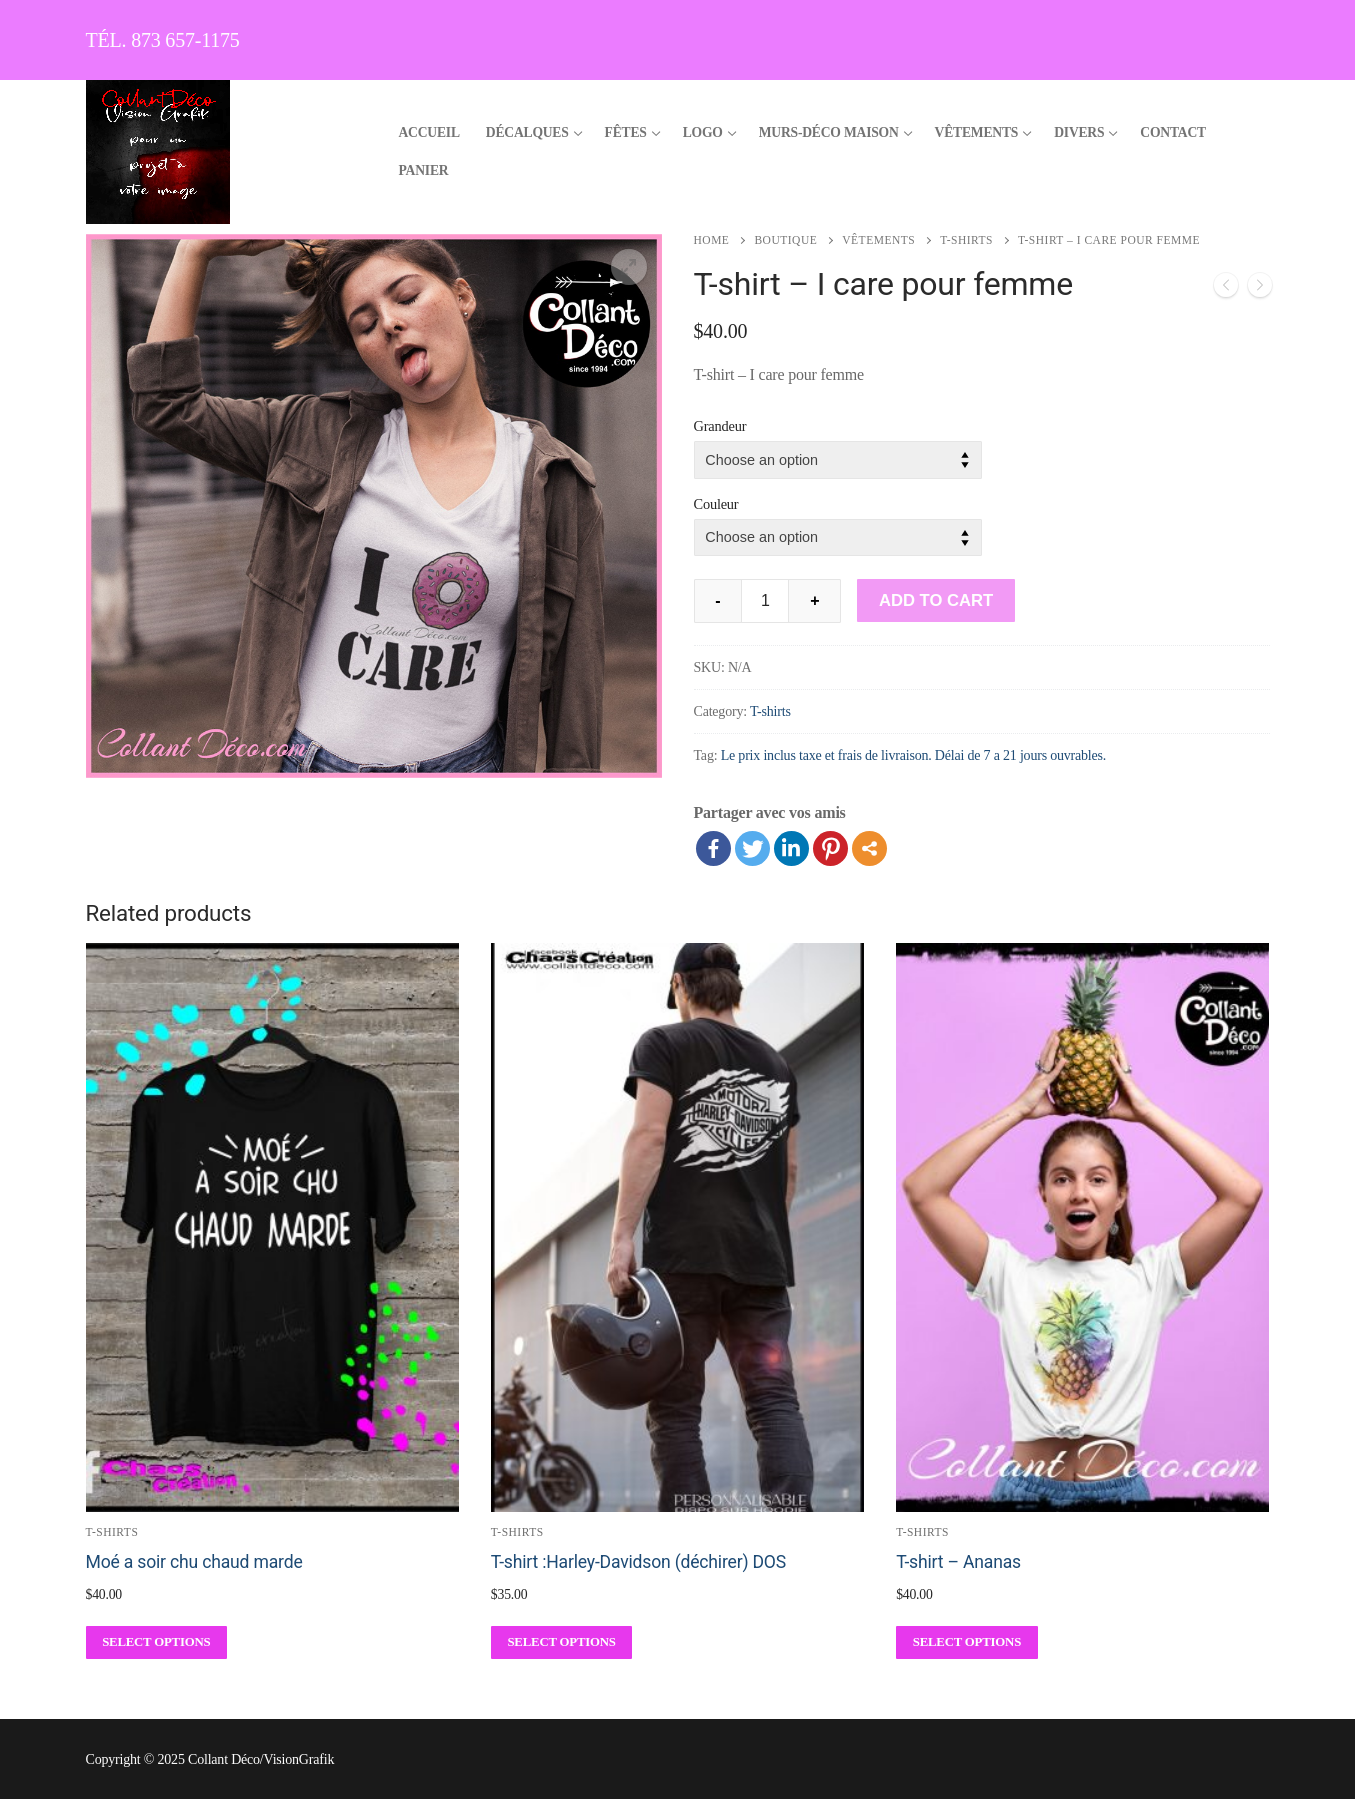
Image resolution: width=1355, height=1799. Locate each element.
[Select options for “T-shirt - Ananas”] (967, 1642)
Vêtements (878, 240)
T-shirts (966, 240)
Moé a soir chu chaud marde (194, 1562)
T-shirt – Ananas (958, 1562)
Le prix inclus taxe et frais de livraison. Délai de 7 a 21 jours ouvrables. (913, 755)
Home (712, 240)
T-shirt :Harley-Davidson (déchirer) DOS (638, 1562)
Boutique (785, 240)
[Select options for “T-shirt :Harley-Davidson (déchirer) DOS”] (562, 1642)
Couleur (716, 504)
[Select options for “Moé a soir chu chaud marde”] (157, 1642)
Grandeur (720, 426)
